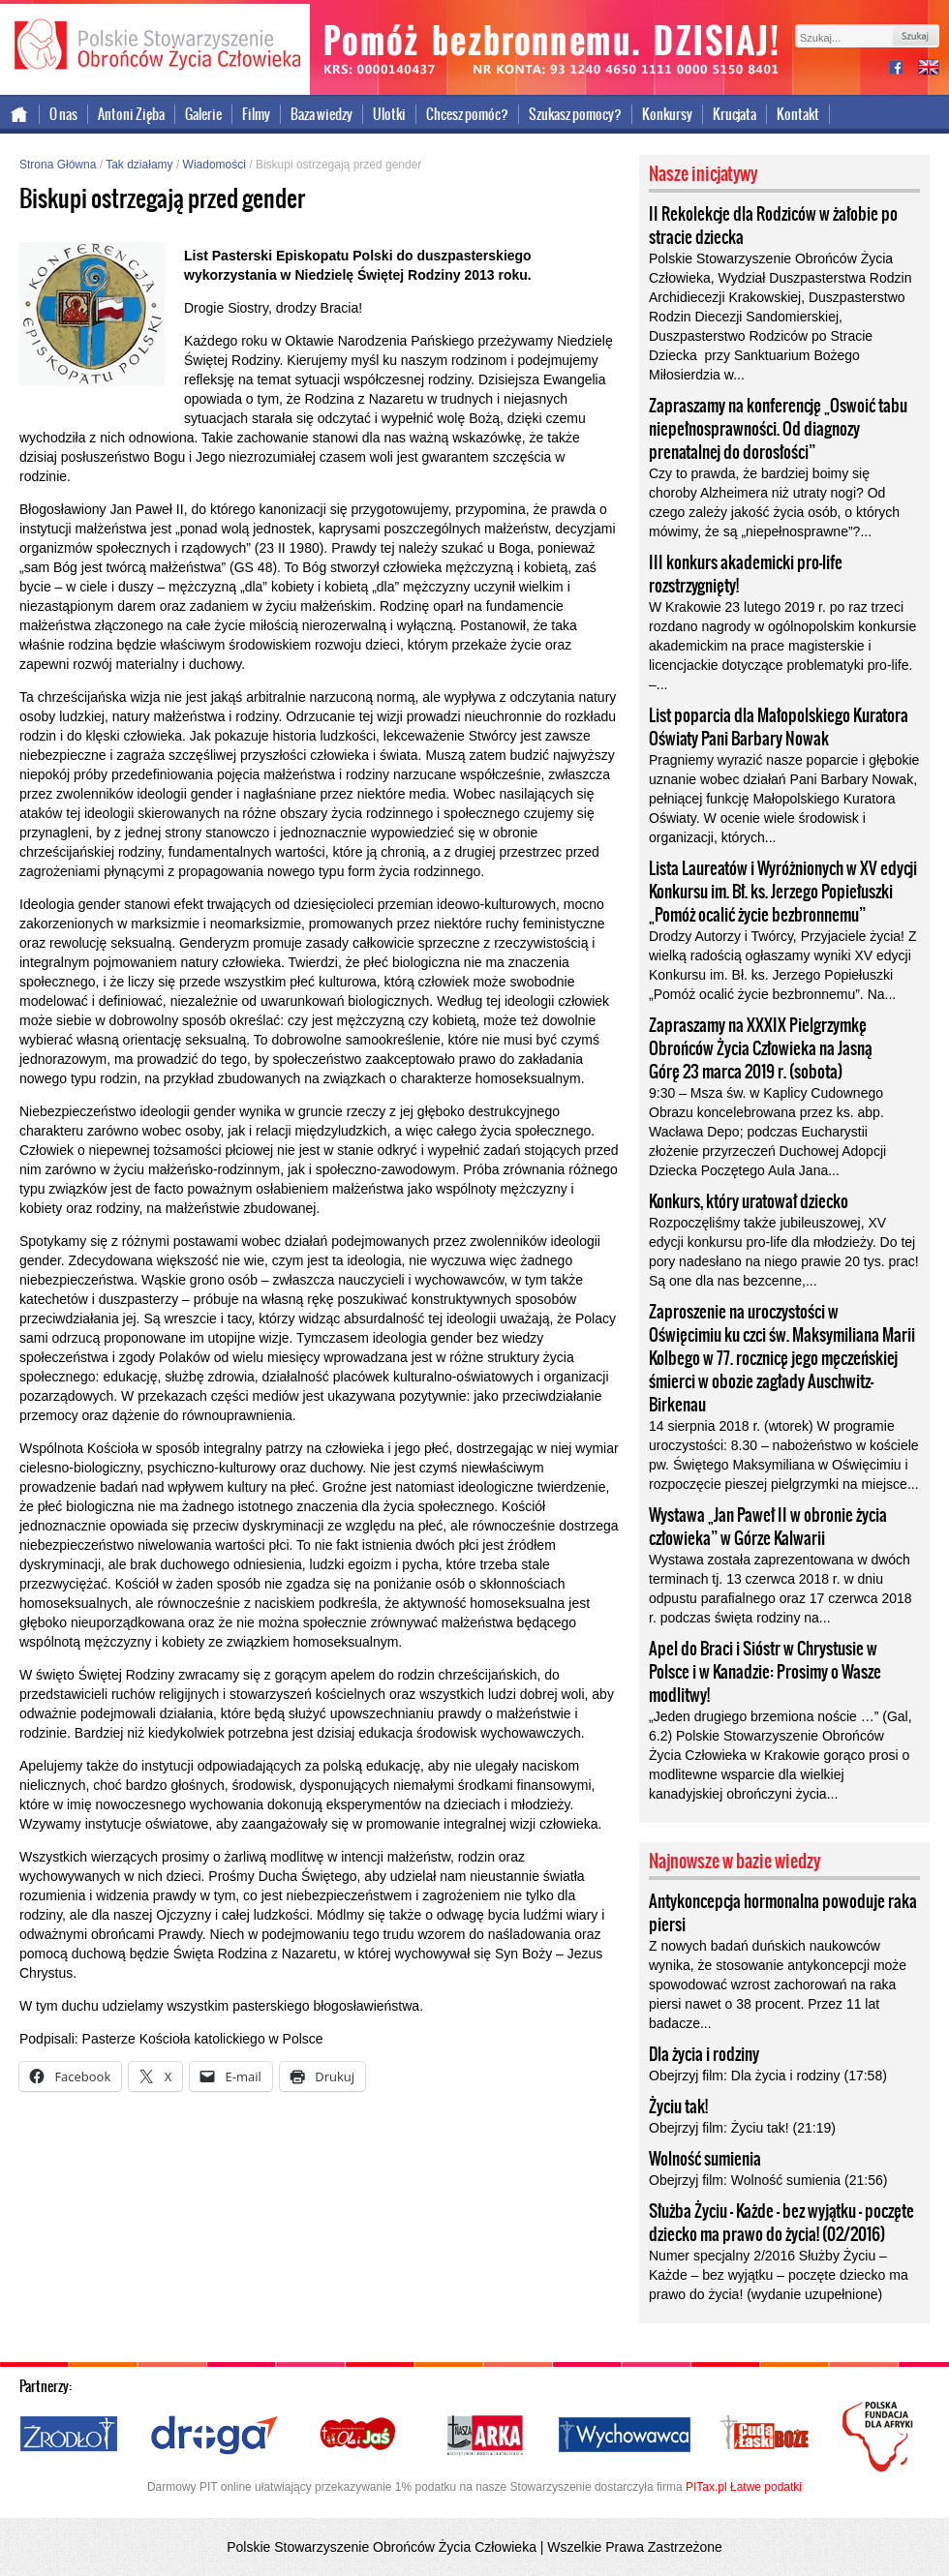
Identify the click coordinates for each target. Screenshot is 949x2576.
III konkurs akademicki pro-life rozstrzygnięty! (745, 574)
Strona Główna (57, 164)
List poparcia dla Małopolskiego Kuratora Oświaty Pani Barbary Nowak (778, 727)
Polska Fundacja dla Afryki (880, 2436)
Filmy (256, 114)
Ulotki (389, 114)
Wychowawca (624, 2435)
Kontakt (798, 114)
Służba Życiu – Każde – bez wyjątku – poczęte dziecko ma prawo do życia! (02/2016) (781, 2222)
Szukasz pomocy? (575, 114)
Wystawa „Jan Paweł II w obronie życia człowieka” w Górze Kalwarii (768, 1526)
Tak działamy (139, 164)
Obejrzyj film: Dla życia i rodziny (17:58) (768, 2075)
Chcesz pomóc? (467, 114)
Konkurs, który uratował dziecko (748, 1201)
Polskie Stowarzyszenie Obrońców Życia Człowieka (155, 46)
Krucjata (734, 114)
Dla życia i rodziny (704, 2054)
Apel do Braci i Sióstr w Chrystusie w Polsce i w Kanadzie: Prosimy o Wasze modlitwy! (765, 1672)
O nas (63, 114)
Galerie (203, 114)
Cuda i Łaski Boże (765, 2435)
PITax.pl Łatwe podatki (744, 2487)
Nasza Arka (484, 2435)
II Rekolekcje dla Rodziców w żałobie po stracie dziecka (773, 225)
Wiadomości (214, 164)
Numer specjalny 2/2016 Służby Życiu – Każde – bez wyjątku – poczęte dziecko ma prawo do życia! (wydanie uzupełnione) (778, 2275)
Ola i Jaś (359, 2435)
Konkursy (667, 114)
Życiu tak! (678, 2106)
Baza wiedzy (321, 114)
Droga (214, 2435)
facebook (903, 69)
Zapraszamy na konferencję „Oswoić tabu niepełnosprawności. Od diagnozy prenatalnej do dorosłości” (778, 429)
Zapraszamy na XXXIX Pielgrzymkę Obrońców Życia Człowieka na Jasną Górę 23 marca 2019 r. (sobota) (760, 1048)
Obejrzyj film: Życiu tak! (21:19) (742, 2128)
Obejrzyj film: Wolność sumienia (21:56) (768, 2180)
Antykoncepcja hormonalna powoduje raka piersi (783, 1913)
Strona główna (20, 114)
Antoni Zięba (131, 114)
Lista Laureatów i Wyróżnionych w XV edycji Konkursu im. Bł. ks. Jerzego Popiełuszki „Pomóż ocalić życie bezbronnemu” (783, 891)
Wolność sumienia (705, 2158)
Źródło (69, 2435)
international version (928, 69)
